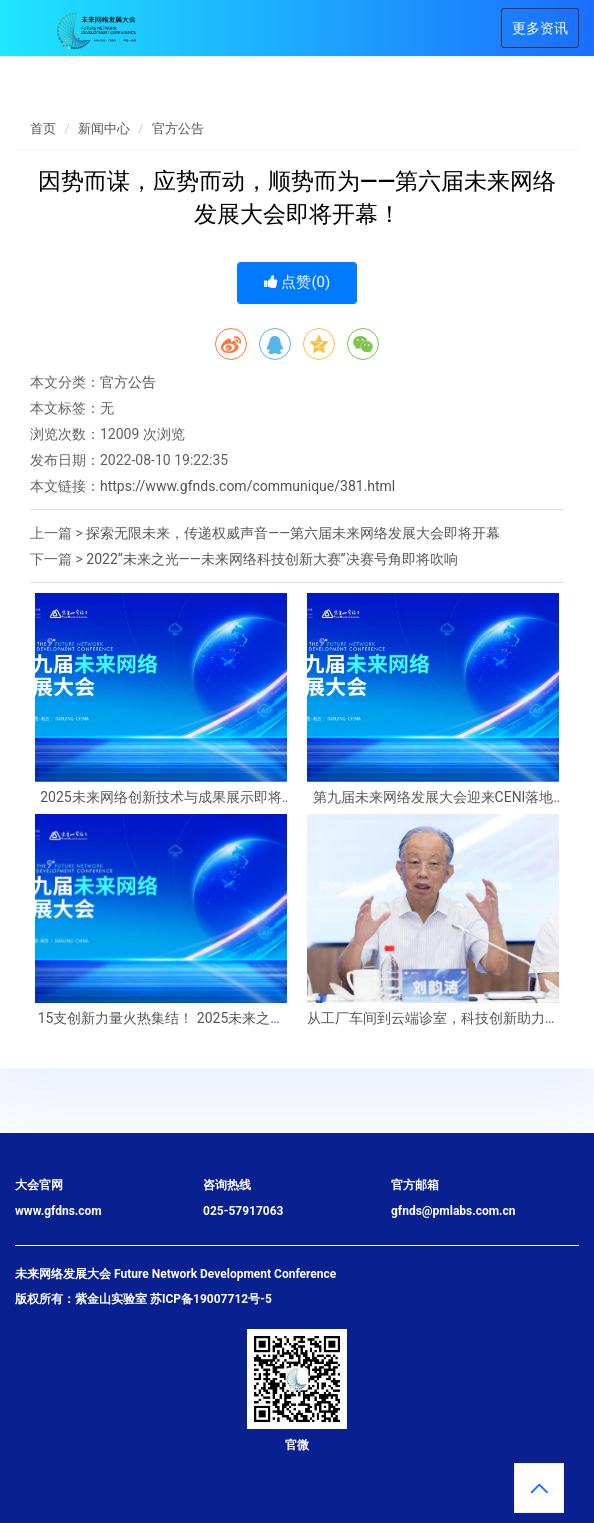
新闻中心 (104, 128)
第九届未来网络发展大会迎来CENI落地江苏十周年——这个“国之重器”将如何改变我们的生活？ (433, 797)
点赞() (297, 282)
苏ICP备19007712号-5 (211, 1299)
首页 (43, 128)
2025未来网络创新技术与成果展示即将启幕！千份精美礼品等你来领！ (160, 797)
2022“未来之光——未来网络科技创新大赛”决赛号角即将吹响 (271, 559)
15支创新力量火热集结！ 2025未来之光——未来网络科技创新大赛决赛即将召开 (161, 1018)
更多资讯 (540, 28)
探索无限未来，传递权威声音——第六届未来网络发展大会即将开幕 (293, 533)
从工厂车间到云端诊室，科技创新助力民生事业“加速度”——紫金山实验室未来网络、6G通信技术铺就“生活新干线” (433, 1018)
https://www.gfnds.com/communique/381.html (247, 486)
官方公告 (178, 128)
